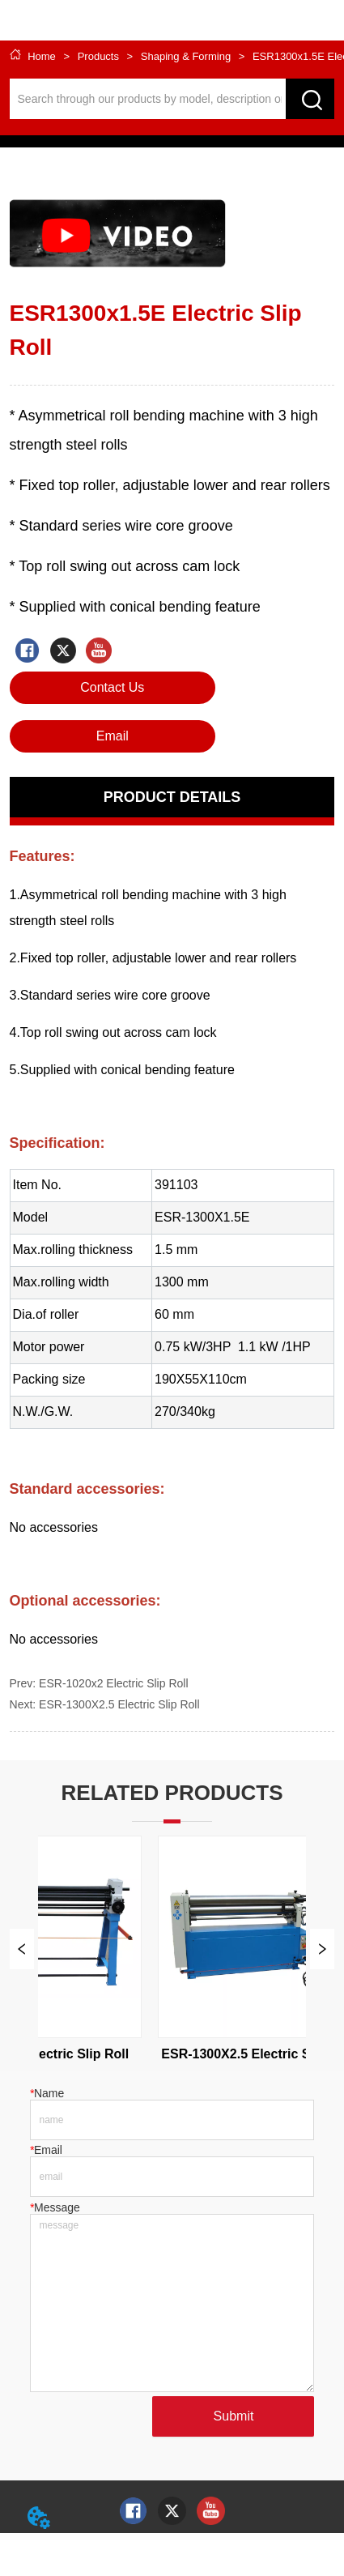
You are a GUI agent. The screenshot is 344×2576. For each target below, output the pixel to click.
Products (98, 56)
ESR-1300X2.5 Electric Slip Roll (119, 1704)
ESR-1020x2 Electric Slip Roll (113, 1683)
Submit (234, 2416)
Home (42, 56)
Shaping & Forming (186, 56)
